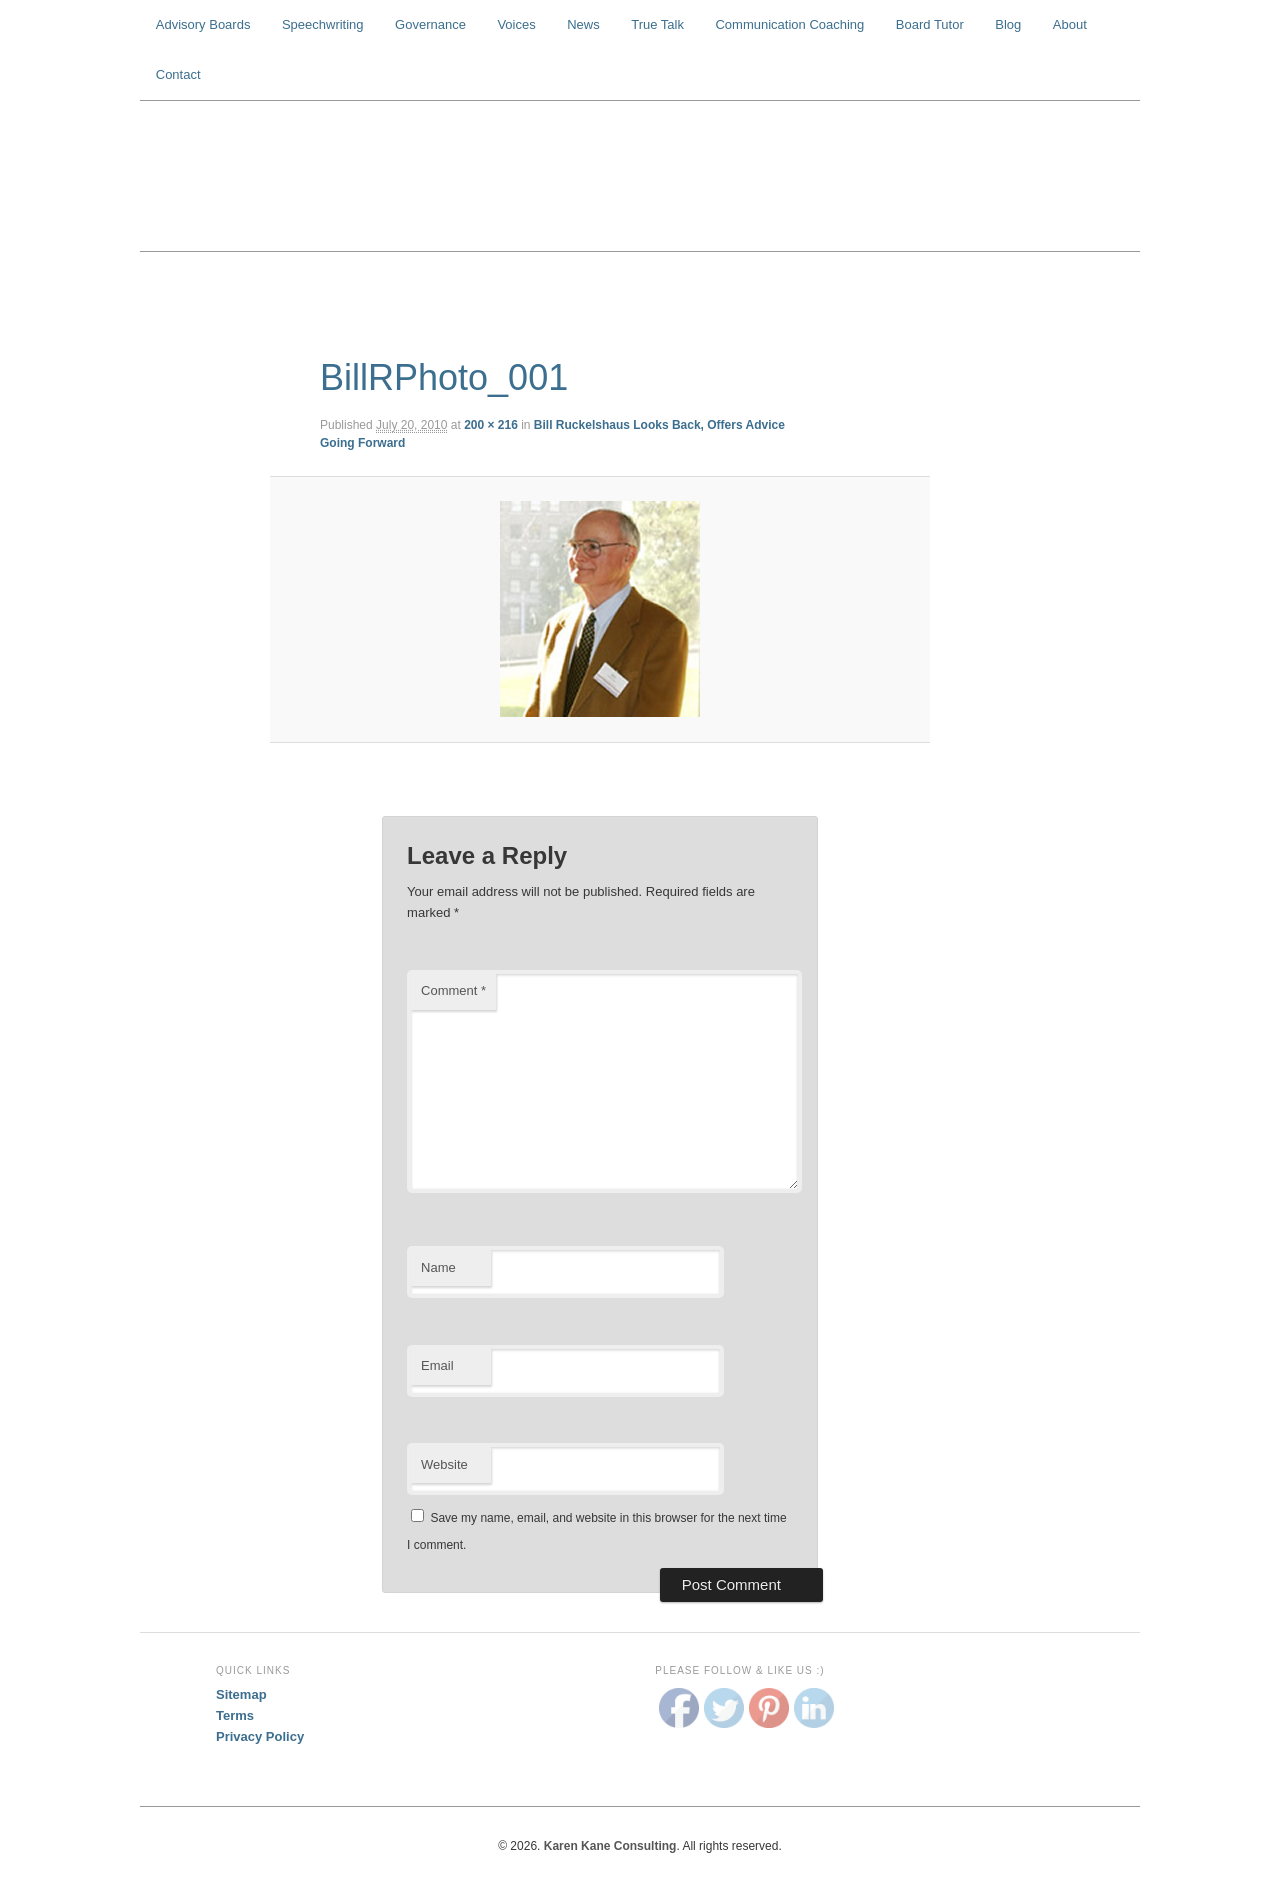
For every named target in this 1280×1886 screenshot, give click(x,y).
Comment (453, 990)
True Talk (657, 24)
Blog (1008, 24)
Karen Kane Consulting (640, 176)
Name (438, 1267)
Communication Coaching (789, 24)
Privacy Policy (260, 1736)
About (1070, 24)
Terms (235, 1715)
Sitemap (241, 1694)
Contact (178, 74)
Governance (430, 24)
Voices (516, 24)
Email (437, 1365)
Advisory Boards (203, 24)
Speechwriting (323, 24)
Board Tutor (930, 24)
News (583, 24)
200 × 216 (491, 425)
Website (444, 1464)
